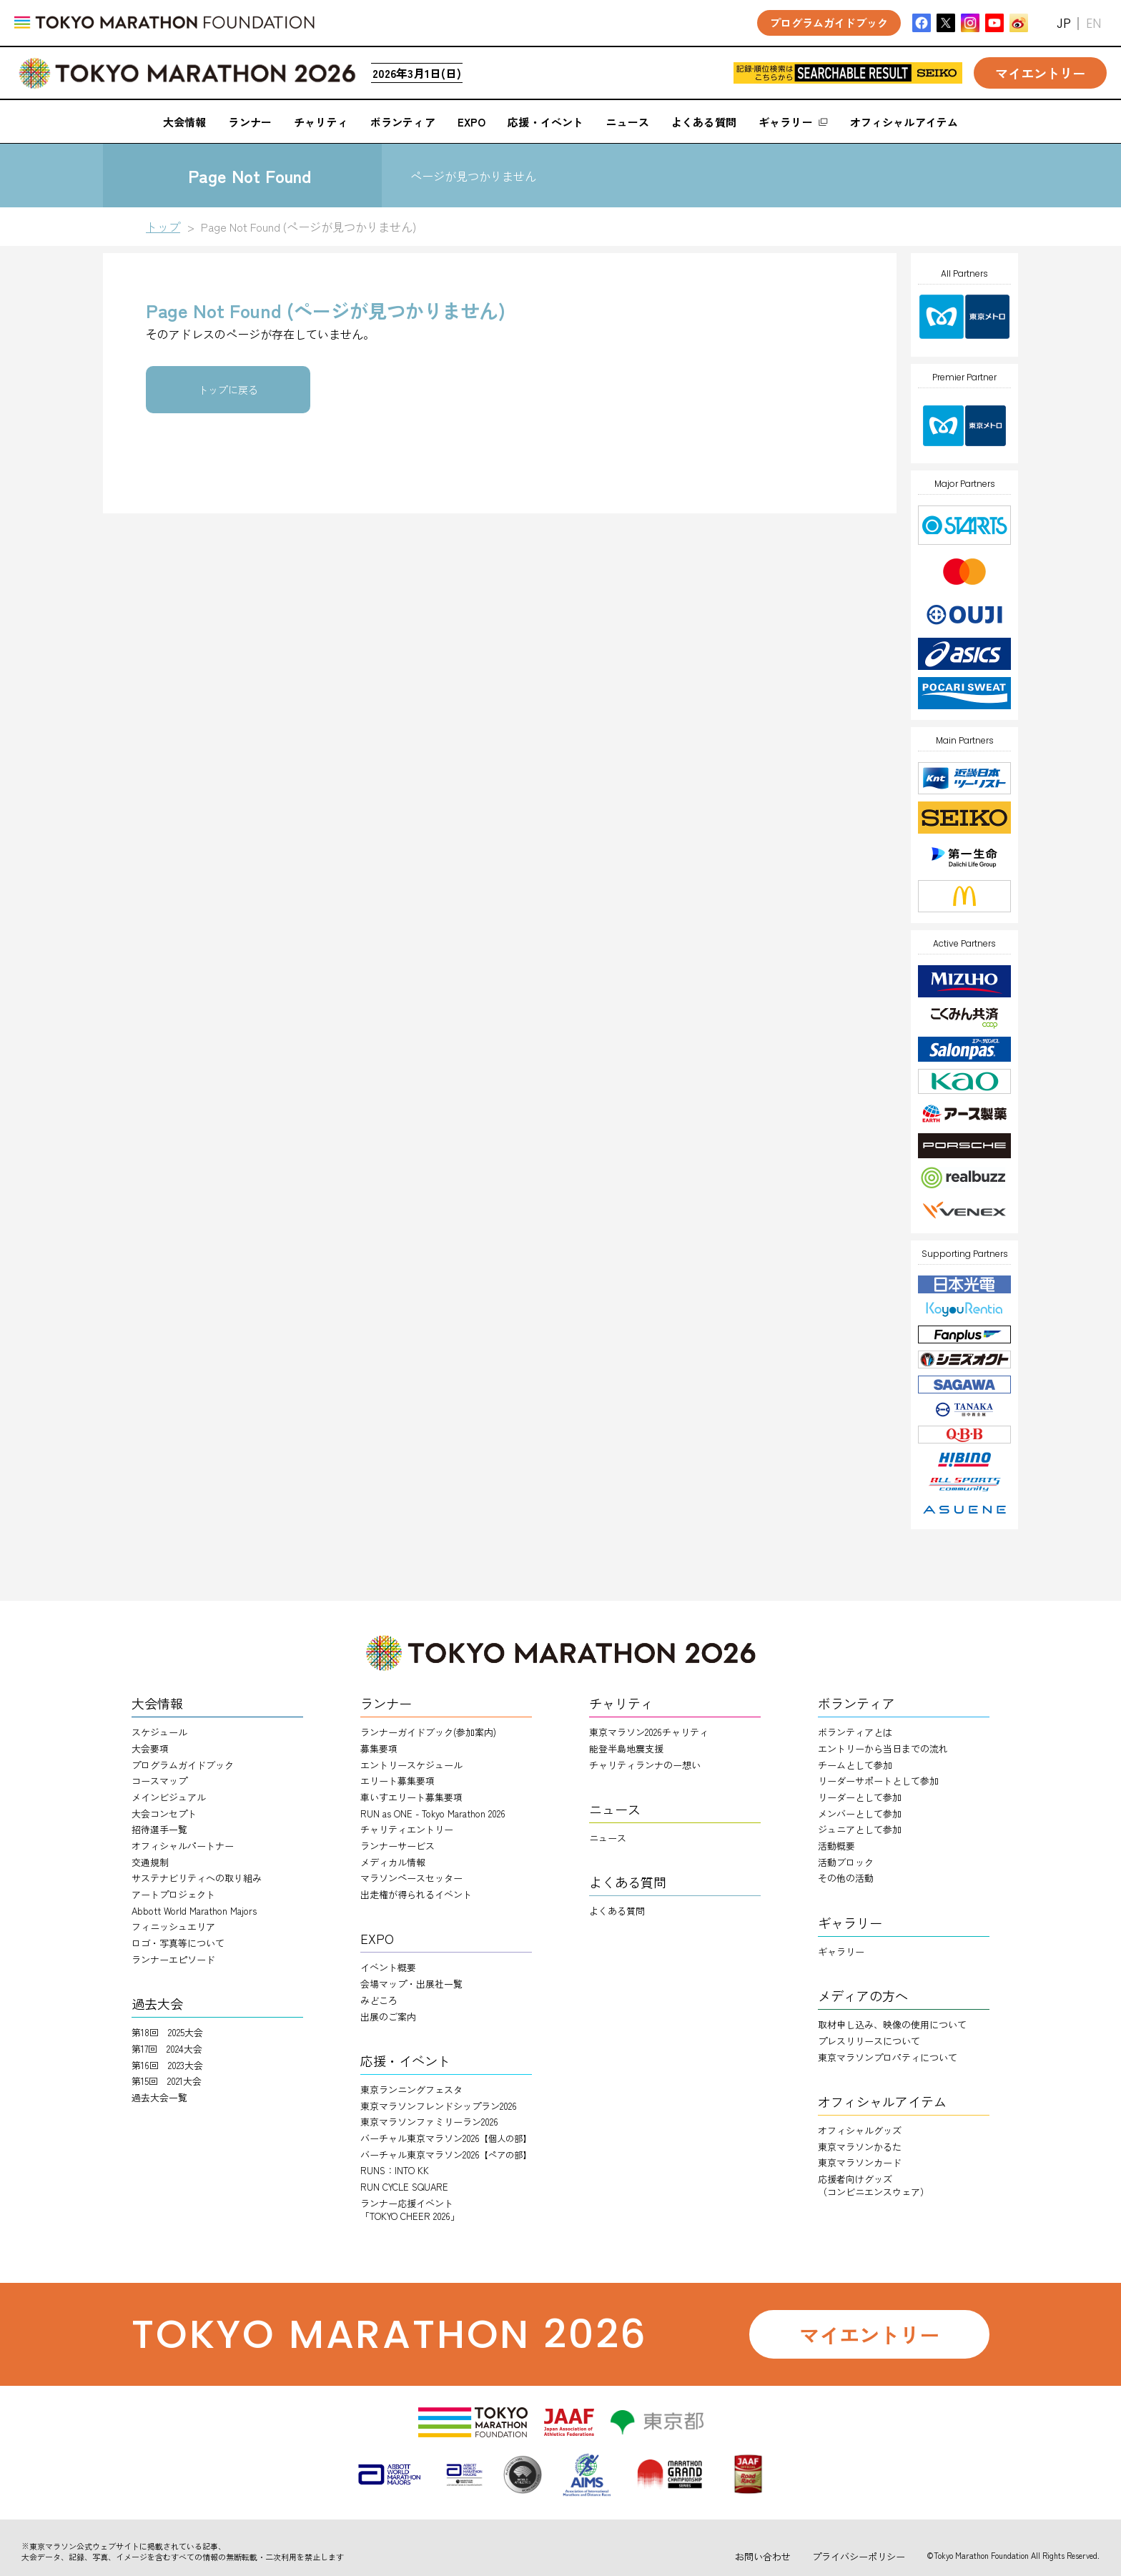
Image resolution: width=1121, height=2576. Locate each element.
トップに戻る (228, 390)
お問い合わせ (763, 2556)
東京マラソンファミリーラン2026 (429, 2121)
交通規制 (150, 1862)
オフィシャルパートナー (183, 1845)
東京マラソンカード (860, 2162)
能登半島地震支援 (626, 1748)
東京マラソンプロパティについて (887, 2057)
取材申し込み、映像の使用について (892, 2024)
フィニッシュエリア (173, 1926)
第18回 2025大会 (167, 2032)
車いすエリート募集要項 (411, 1797)
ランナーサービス (397, 1845)
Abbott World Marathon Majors (194, 1911)
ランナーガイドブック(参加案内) (428, 1732)
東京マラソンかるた (860, 2146)
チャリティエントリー (406, 1829)
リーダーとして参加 (860, 1797)
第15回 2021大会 (167, 2081)
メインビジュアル (169, 1797)
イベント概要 (388, 1967)
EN (1093, 23)
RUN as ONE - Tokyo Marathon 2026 (432, 1813)
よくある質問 (617, 1911)
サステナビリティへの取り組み (197, 1878)
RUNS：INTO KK (394, 2170)
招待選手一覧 (159, 1829)
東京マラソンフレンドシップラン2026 (438, 2106)
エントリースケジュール (411, 1765)
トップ (163, 226)
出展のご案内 (388, 2016)
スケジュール (159, 1732)
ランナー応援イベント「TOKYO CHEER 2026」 (410, 2209)
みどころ (378, 2000)
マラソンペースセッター (411, 1878)
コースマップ (159, 1780)
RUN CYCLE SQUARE (404, 2186)
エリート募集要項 (397, 1780)
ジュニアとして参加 (860, 1829)
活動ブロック (846, 1862)
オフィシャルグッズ (860, 2130)
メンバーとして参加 (860, 1813)
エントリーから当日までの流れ (883, 1748)
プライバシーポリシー (858, 2556)
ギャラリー (841, 1951)
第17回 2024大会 (167, 2049)
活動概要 (836, 1845)
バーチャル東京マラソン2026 (445, 2138)
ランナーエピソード (173, 1959)
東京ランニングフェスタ (411, 2089)
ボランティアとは (855, 1732)
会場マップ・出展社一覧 (411, 1983)
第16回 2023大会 (167, 2065)
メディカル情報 (392, 1862)
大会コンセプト (164, 1813)
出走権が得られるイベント (416, 1894)
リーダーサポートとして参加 (878, 1780)
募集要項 (378, 1748)
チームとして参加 (855, 1765)
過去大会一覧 (159, 2097)
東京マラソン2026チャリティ (648, 1732)
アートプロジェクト (173, 1894)
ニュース (607, 1838)
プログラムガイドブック (183, 1765)
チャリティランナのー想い (645, 1765)
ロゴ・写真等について (178, 1943)
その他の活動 (846, 1878)
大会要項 (150, 1748)
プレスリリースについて (869, 2041)
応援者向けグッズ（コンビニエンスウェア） (873, 2185)
